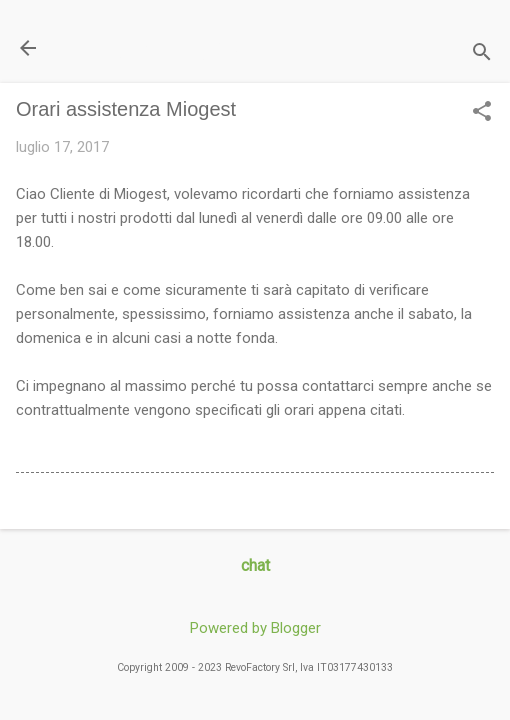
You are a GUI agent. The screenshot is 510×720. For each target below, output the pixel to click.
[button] (482, 113)
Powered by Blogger (255, 628)
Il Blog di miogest (155, 47)
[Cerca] (482, 54)
